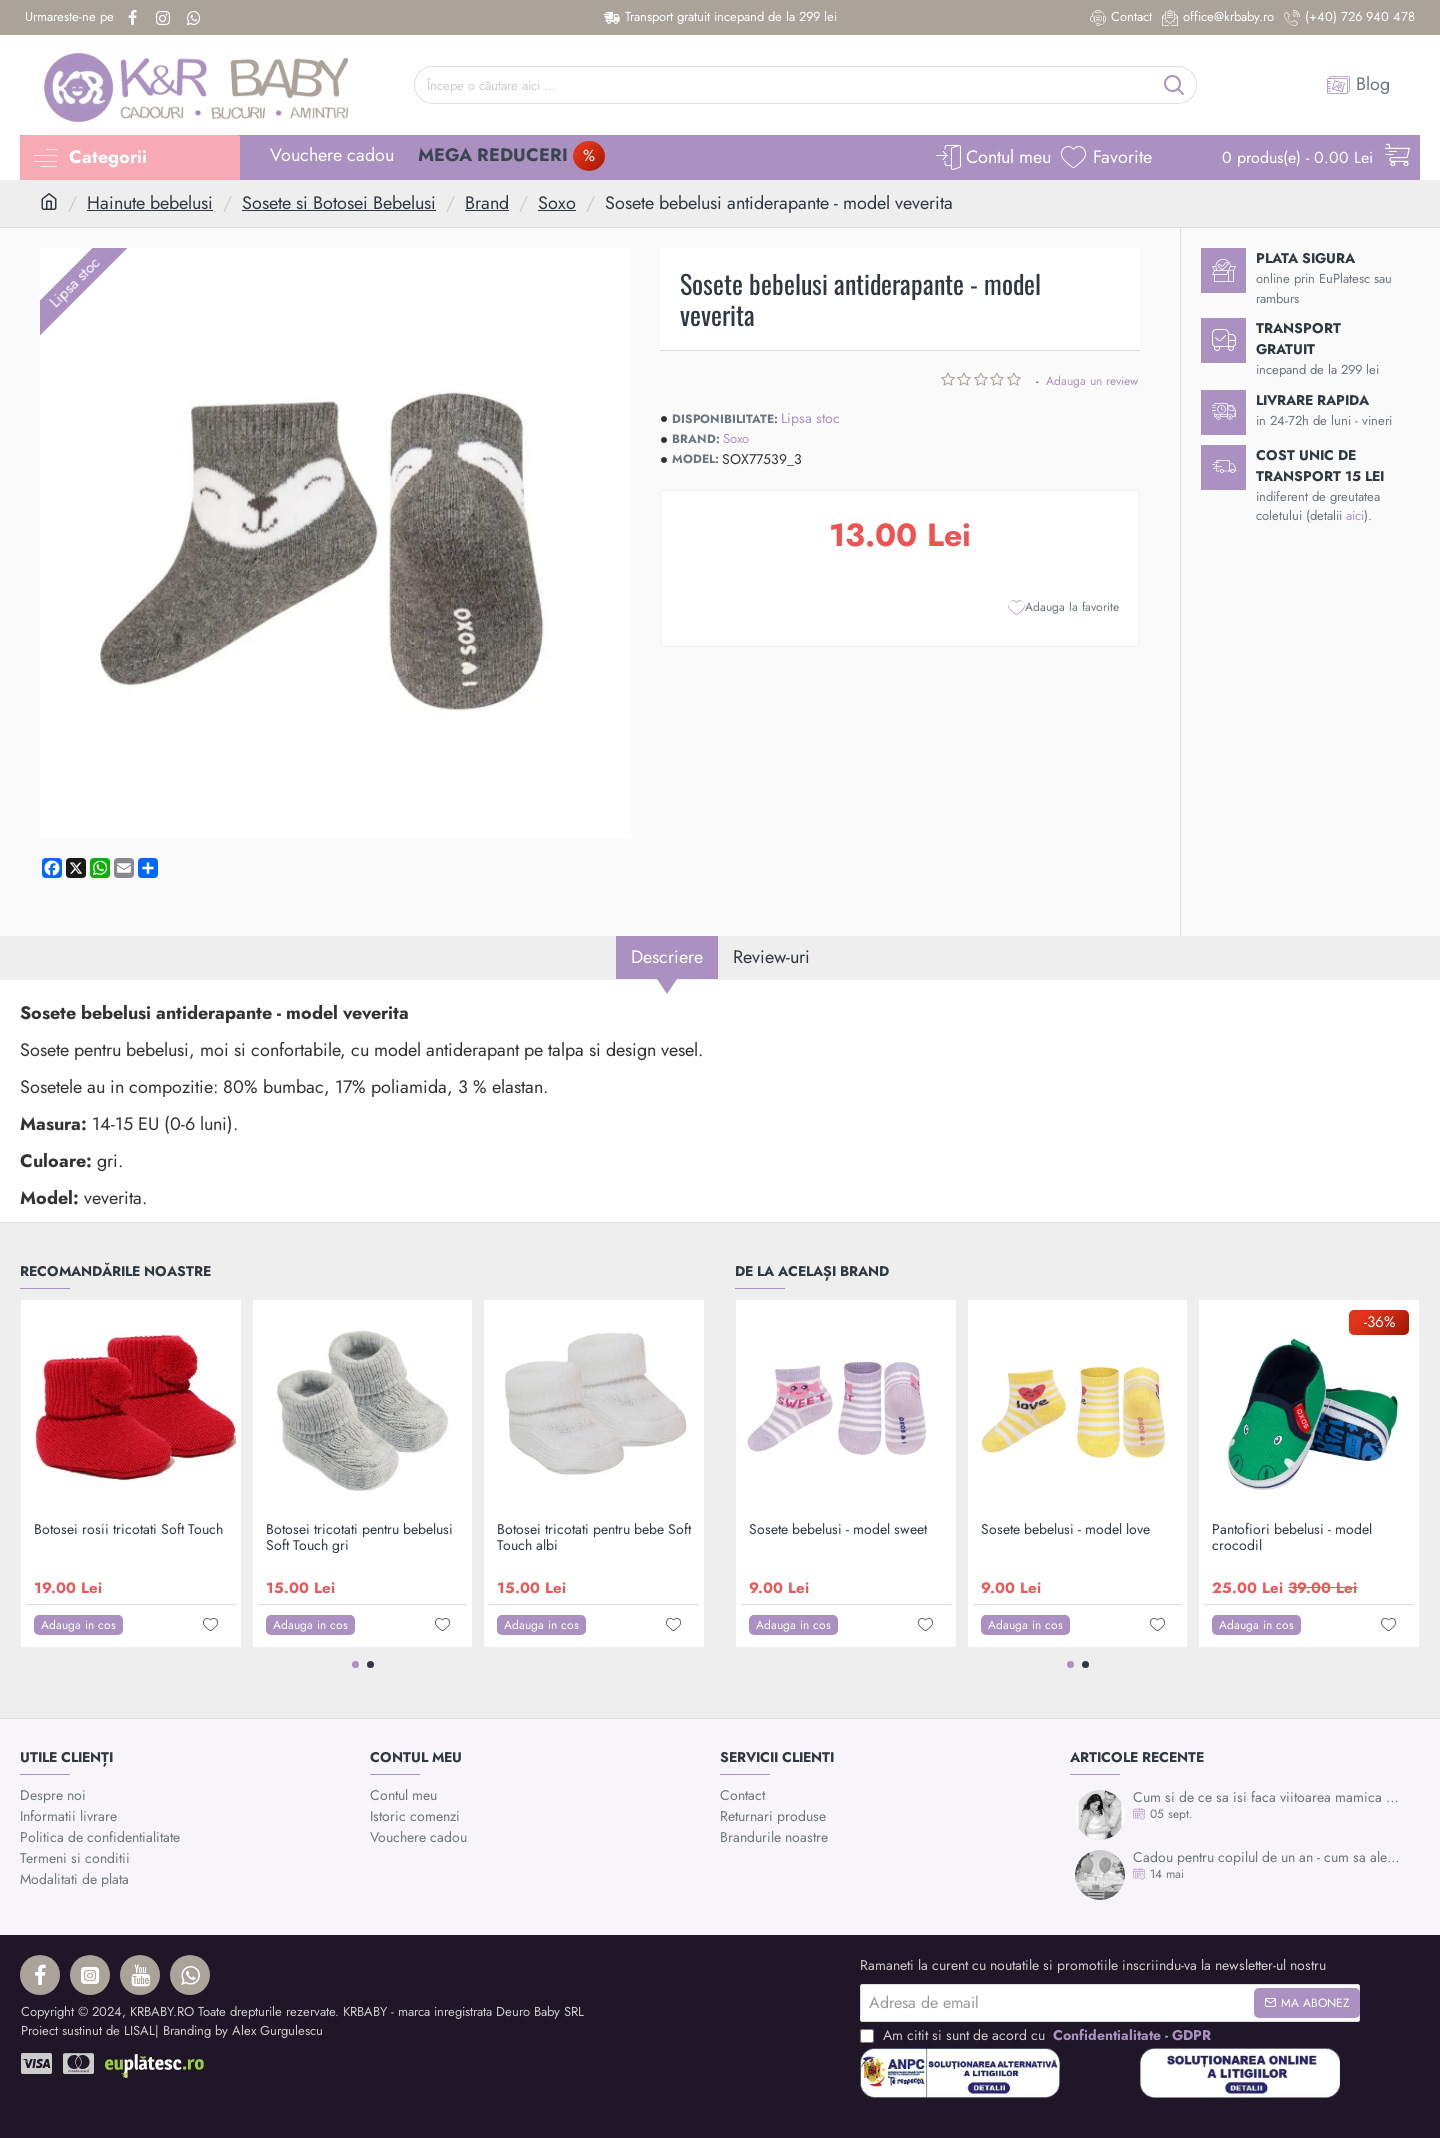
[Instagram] (165, 18)
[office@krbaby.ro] (1218, 17)
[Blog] (1358, 85)
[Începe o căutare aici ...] (1174, 85)
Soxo (557, 203)
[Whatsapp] (196, 18)
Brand (487, 203)
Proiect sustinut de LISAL (88, 2030)
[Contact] (1121, 17)
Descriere (667, 957)
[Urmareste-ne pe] (69, 17)
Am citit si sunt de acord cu (1037, 2035)
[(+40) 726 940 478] (1349, 17)
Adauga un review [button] (1092, 381)
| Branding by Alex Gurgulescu (239, 2030)
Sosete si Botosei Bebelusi (339, 203)
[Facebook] (134, 18)
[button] (1063, 607)
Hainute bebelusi (150, 203)
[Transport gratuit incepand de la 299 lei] (720, 17)
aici (1355, 515)
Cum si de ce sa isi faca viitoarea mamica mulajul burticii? (1270, 1797)
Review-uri (771, 957)
